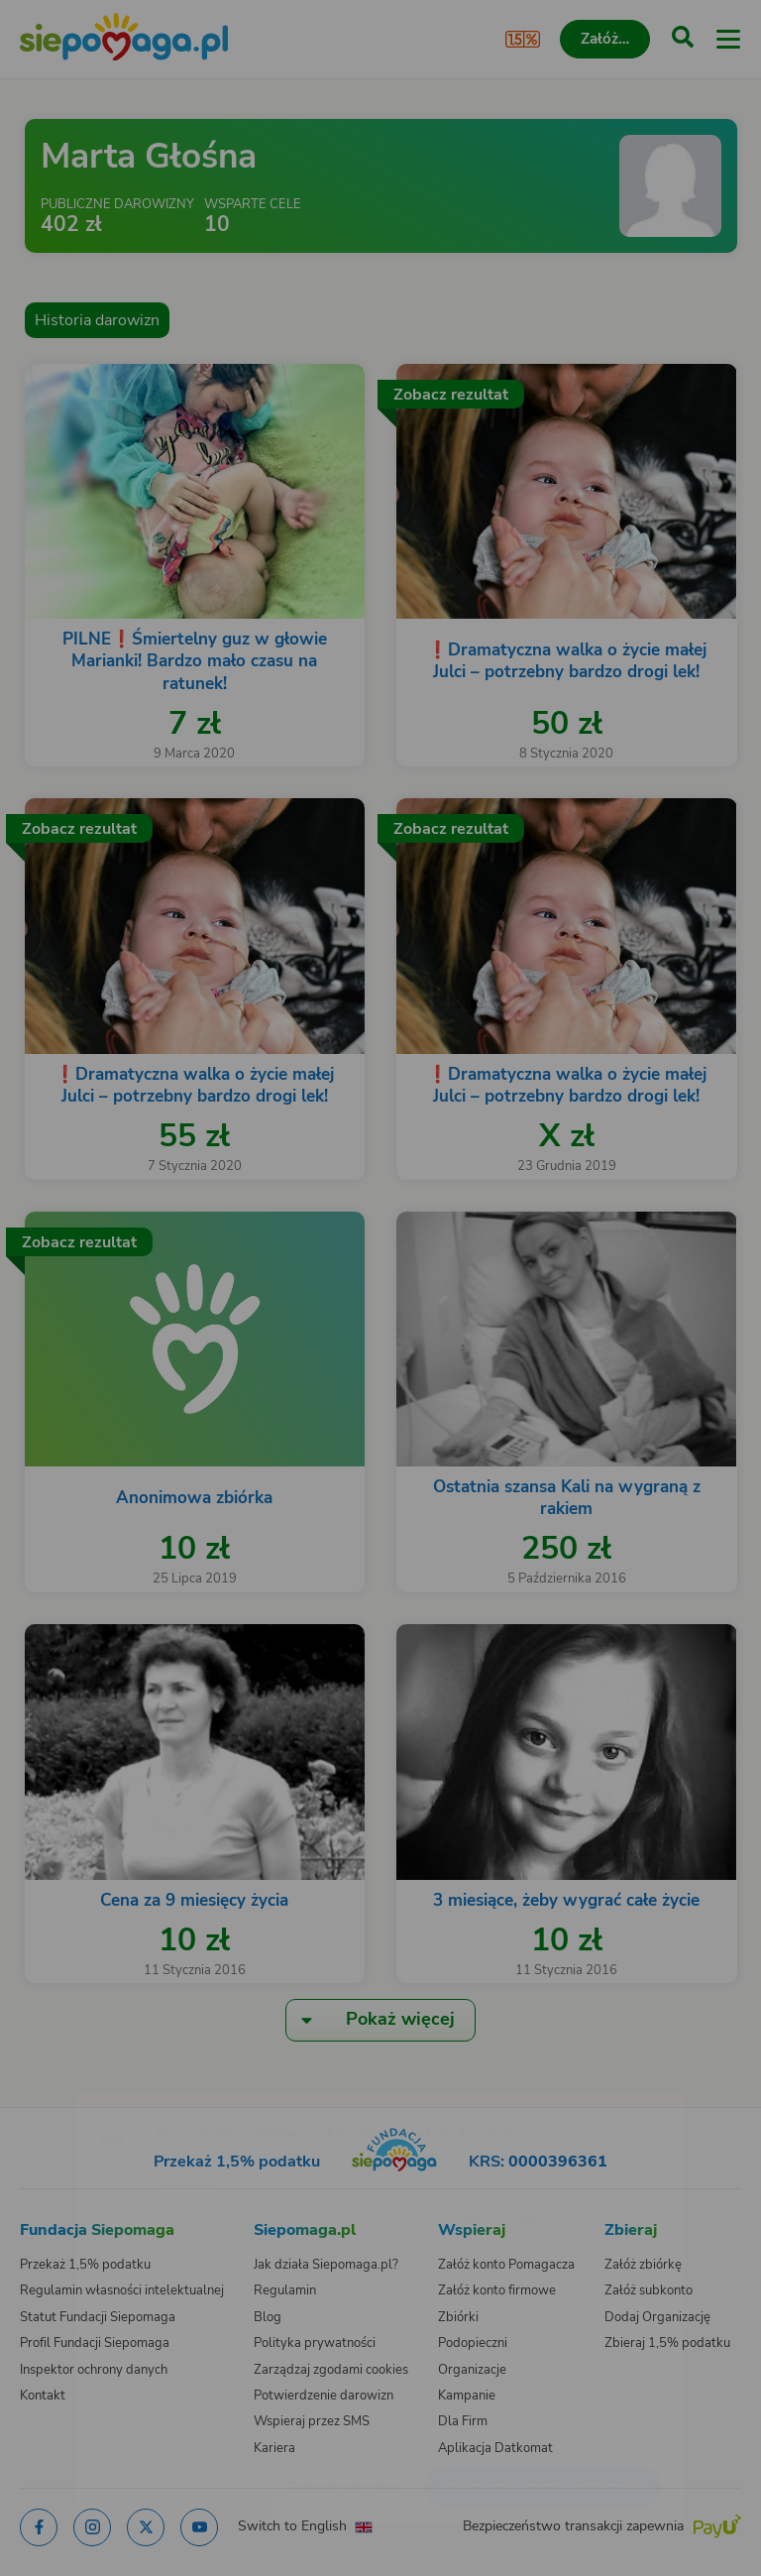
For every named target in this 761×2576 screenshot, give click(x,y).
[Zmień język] (55, 2095)
